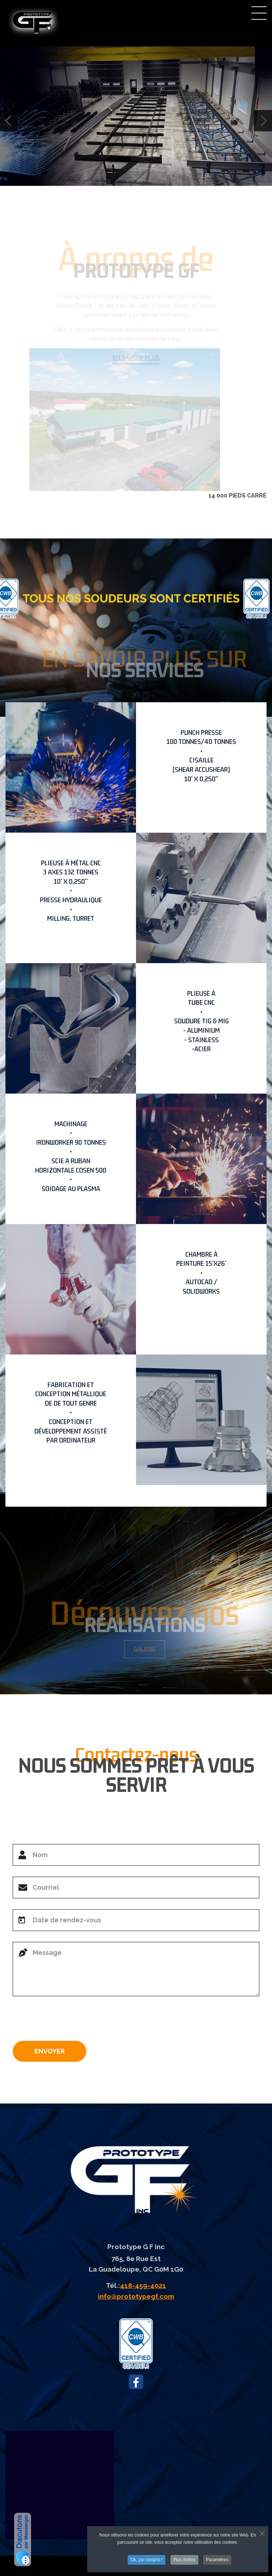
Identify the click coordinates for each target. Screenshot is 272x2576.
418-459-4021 (143, 2285)
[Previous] (9, 121)
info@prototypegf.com (136, 2296)
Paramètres (217, 2560)
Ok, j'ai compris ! (146, 2560)
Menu (259, 13)
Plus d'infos (184, 2560)
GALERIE (147, 1649)
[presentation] (68, 2021)
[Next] (263, 121)
